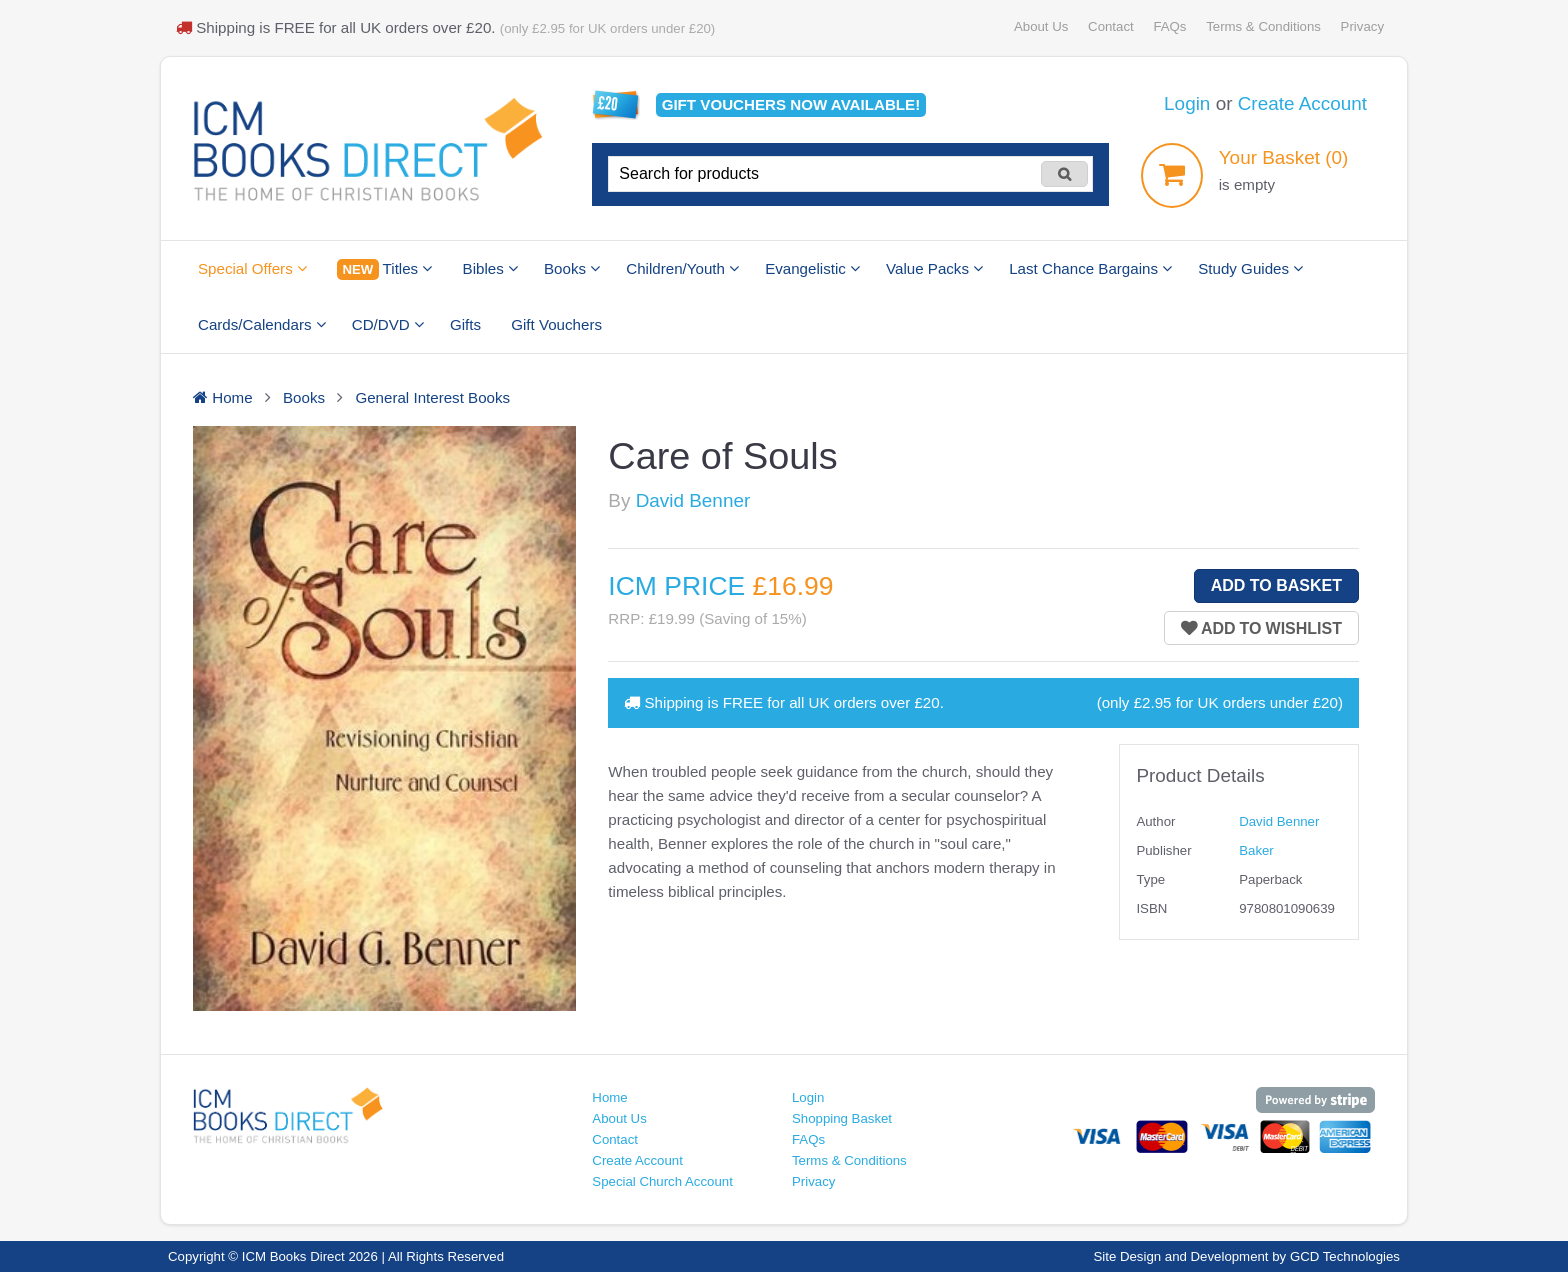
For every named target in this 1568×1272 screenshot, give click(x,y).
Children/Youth (682, 268)
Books (572, 268)
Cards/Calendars (262, 324)
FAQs (1169, 26)
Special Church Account (662, 1181)
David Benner (693, 500)
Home (609, 1097)
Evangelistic (812, 268)
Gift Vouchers (556, 324)
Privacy (1362, 26)
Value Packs (934, 268)
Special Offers (252, 268)
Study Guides (1250, 268)
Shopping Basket (842, 1118)
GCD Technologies (1345, 1256)
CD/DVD (388, 324)
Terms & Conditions (1263, 26)
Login (1187, 103)
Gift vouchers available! (791, 104)
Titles (384, 269)
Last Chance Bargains (1090, 268)
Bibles (490, 268)
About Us (1041, 26)
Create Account (1302, 103)
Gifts (465, 324)
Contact (1111, 26)
